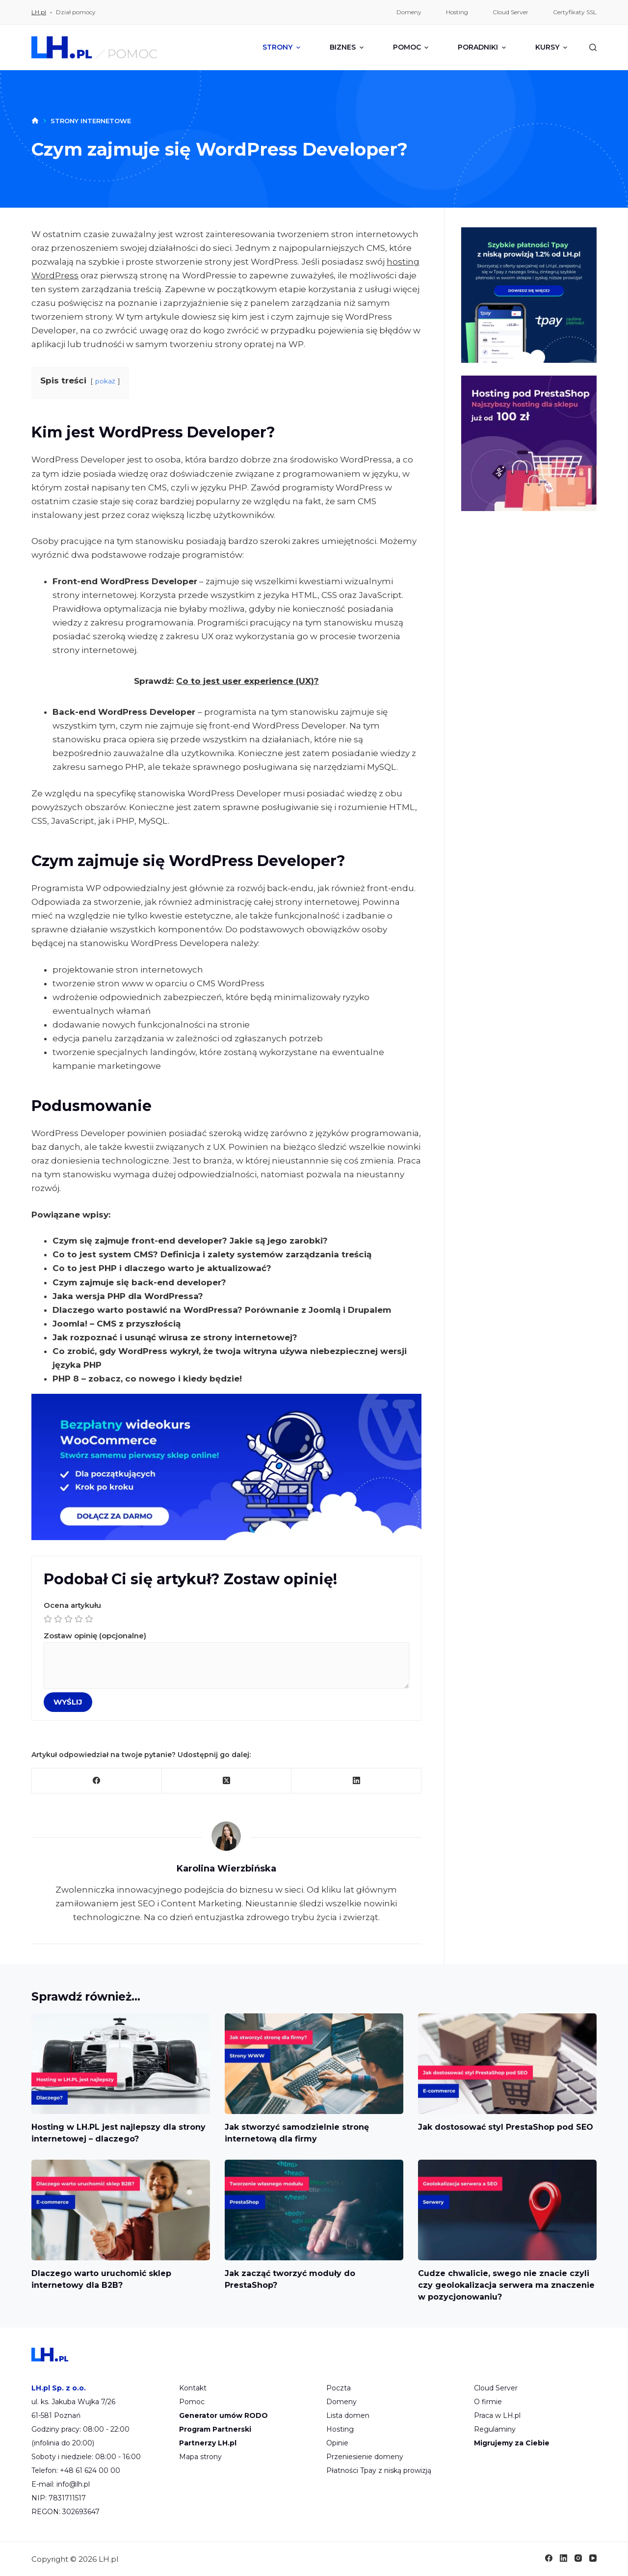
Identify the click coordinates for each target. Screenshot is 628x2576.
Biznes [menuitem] (348, 47)
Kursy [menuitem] (551, 47)
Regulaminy (495, 2429)
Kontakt (193, 2388)
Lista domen (347, 2415)
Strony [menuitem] (282, 47)
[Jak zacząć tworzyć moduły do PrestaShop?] (314, 2210)
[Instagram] (578, 2558)
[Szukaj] (593, 47)
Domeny (341, 2401)
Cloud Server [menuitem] (510, 12)
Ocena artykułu (226, 1613)
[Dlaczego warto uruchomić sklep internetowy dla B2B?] (120, 2210)
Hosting (340, 2429)
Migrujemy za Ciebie (512, 2443)
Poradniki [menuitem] (483, 47)
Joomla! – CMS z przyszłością (116, 1324)
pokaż (105, 381)
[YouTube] (593, 2558)
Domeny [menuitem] (408, 12)
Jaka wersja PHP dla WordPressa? (127, 1296)
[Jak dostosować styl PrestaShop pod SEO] (507, 2063)
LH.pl (38, 12)
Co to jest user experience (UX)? (247, 681)
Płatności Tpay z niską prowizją (378, 2470)
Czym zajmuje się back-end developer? (139, 1282)
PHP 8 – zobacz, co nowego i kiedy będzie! (147, 1378)
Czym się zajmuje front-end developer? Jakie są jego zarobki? (190, 1241)
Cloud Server (496, 2388)
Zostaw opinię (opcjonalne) (226, 1660)
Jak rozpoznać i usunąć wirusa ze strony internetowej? (174, 1337)
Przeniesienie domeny (364, 2456)
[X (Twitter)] (227, 1780)
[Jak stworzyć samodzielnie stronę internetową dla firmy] (314, 2063)
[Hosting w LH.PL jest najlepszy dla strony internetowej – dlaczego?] (120, 2063)
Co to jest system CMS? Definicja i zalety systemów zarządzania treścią (211, 1254)
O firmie (488, 2401)
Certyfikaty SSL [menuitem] (575, 12)
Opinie (337, 2443)
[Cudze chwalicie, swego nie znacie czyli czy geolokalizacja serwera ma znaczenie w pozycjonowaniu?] (507, 2210)
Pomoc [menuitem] (412, 47)
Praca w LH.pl (497, 2415)
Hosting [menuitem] (457, 12)
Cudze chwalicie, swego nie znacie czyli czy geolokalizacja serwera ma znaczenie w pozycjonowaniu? (506, 2285)
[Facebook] (97, 1780)
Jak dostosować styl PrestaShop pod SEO (505, 2127)
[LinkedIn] (356, 1780)
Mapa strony (200, 2456)
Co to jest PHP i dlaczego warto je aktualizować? (161, 1268)
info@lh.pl (73, 2484)
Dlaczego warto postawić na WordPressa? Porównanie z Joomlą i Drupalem (221, 1310)
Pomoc (192, 2401)
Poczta (338, 2388)
